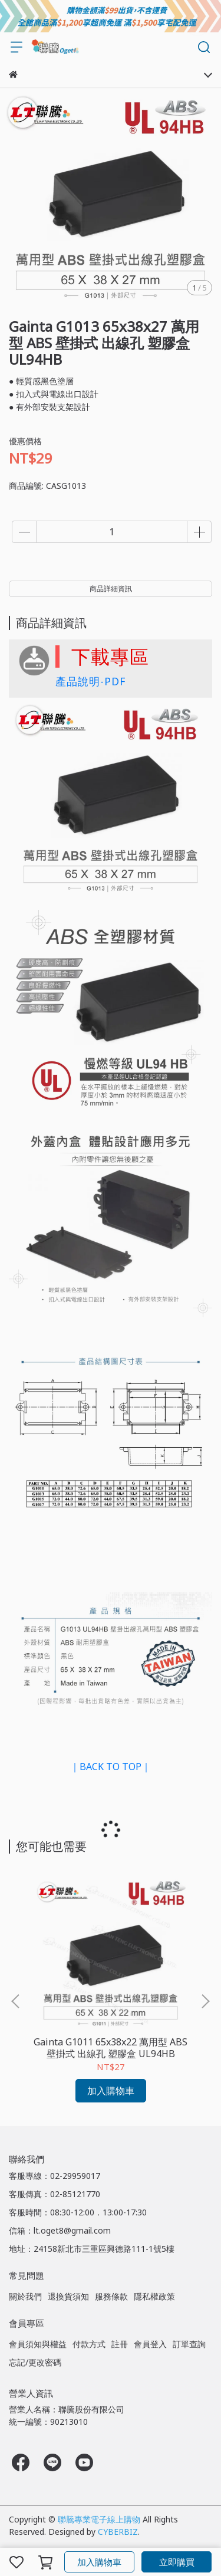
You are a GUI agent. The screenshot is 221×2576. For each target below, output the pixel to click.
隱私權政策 (154, 2296)
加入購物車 (99, 2562)
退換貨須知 (68, 2296)
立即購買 (176, 2562)
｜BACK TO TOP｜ (110, 1766)
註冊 (119, 2344)
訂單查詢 (189, 2344)
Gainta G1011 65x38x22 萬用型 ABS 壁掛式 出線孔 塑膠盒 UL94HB (110, 2048)
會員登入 (150, 2344)
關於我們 (25, 2296)
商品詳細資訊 (111, 589)
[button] (205, 2001)
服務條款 (111, 2296)
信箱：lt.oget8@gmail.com (60, 2230)
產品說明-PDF (90, 681)
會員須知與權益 (38, 2344)
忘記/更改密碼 (35, 2362)
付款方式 (88, 2344)
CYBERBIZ (118, 2531)
